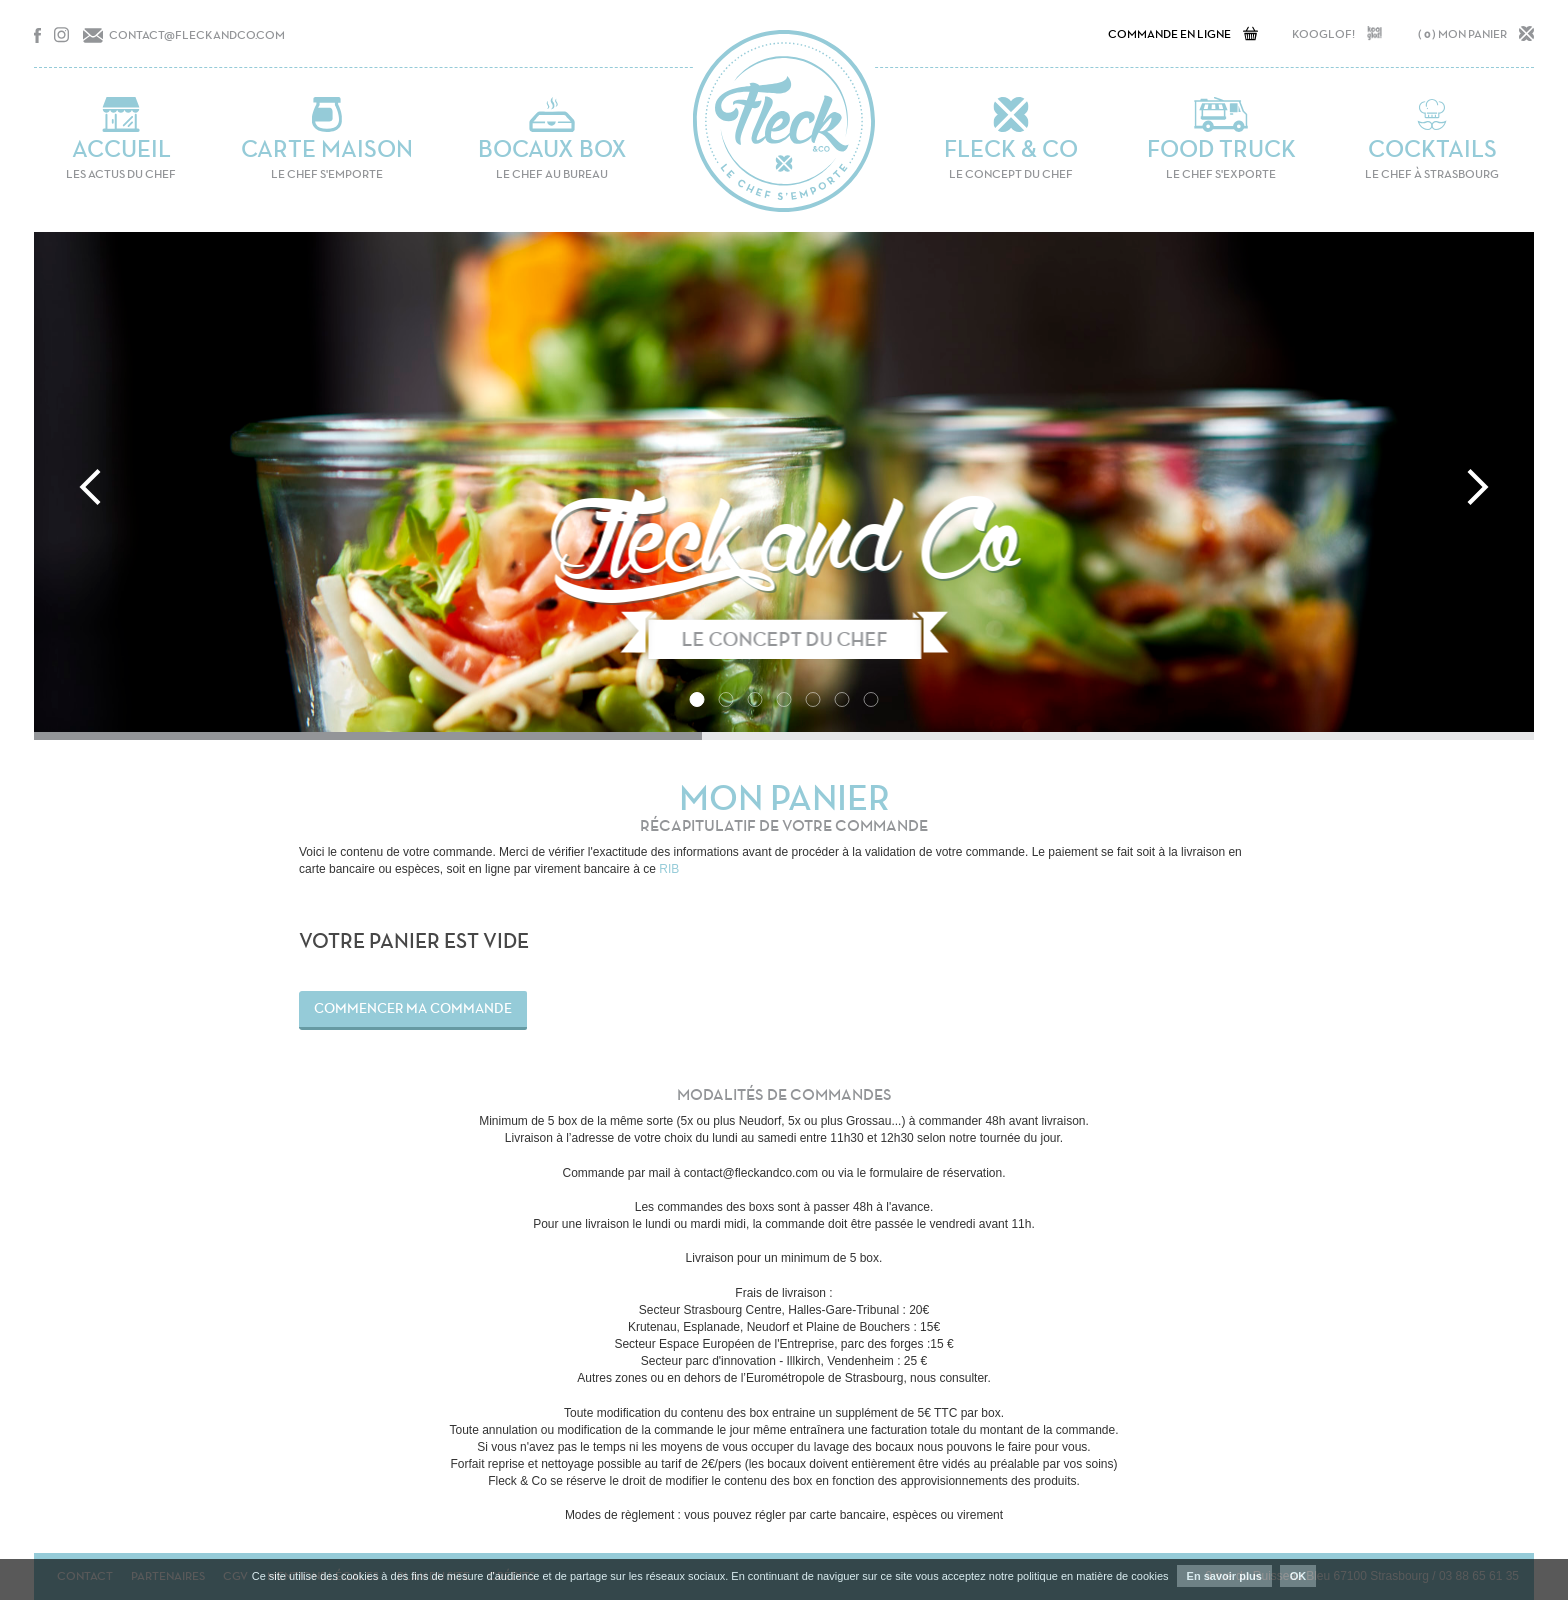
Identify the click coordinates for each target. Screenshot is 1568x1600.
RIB (669, 869)
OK (1298, 1576)
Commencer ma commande (413, 1008)
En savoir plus (1224, 1576)
